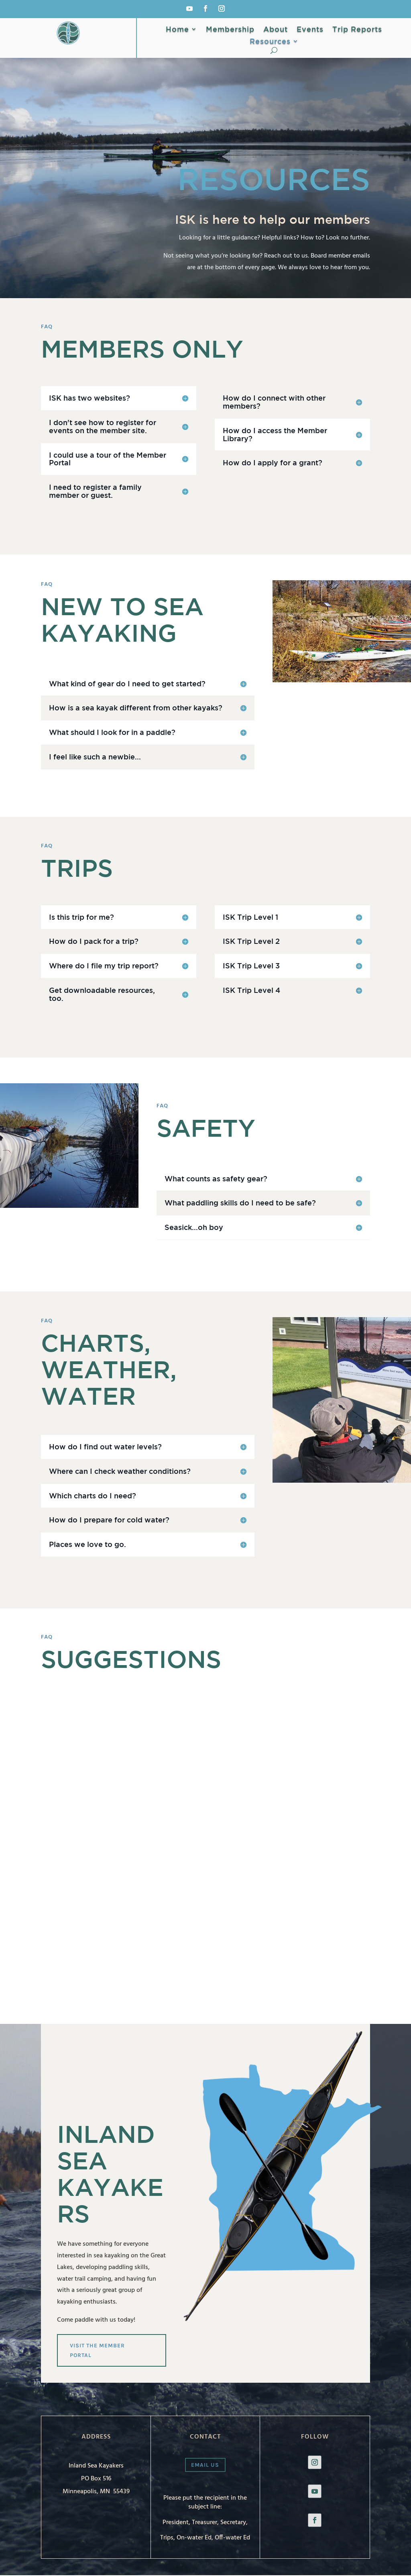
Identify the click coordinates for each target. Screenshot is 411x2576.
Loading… (191, 1826)
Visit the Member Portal (98, 2350)
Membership (230, 29)
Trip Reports (357, 29)
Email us (205, 2465)
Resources (270, 41)
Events (310, 29)
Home (177, 29)
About (275, 29)
